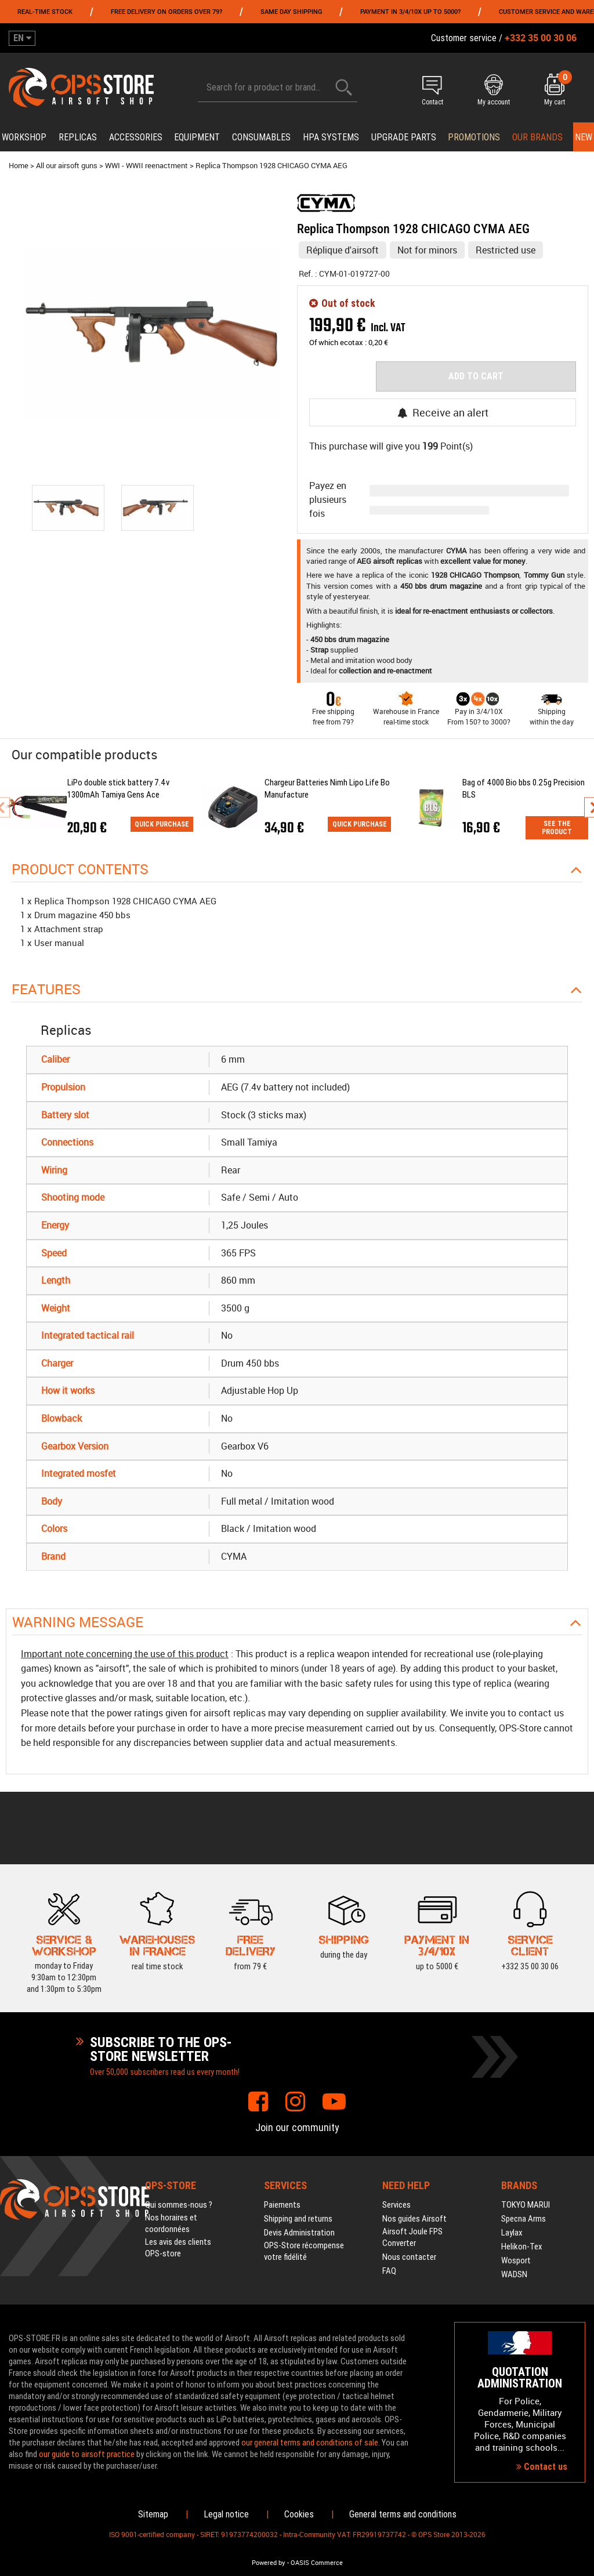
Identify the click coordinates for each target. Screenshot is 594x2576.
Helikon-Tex (521, 2246)
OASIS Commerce (317, 2563)
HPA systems (331, 137)
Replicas (78, 137)
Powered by (268, 2563)
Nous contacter (409, 2257)
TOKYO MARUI (525, 2205)
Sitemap (153, 2514)
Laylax (512, 2232)
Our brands (537, 137)
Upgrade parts (403, 137)
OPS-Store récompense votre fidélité (304, 2251)
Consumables (261, 137)
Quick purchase (162, 824)
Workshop (24, 137)
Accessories (135, 137)
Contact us (541, 2466)
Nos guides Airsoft (414, 2218)
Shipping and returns (298, 2218)
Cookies (299, 2514)
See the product (557, 828)
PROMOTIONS (474, 137)
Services (396, 2205)
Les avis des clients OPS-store (178, 2248)
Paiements (282, 2205)
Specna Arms (523, 2218)
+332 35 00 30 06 (530, 1944)
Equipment (197, 137)
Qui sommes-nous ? (178, 2205)
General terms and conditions (403, 2514)
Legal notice (226, 2514)
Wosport (516, 2260)
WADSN (514, 2274)
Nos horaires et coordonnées (171, 2223)
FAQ (389, 2271)
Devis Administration (299, 2232)
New (583, 137)
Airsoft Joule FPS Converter (412, 2237)
